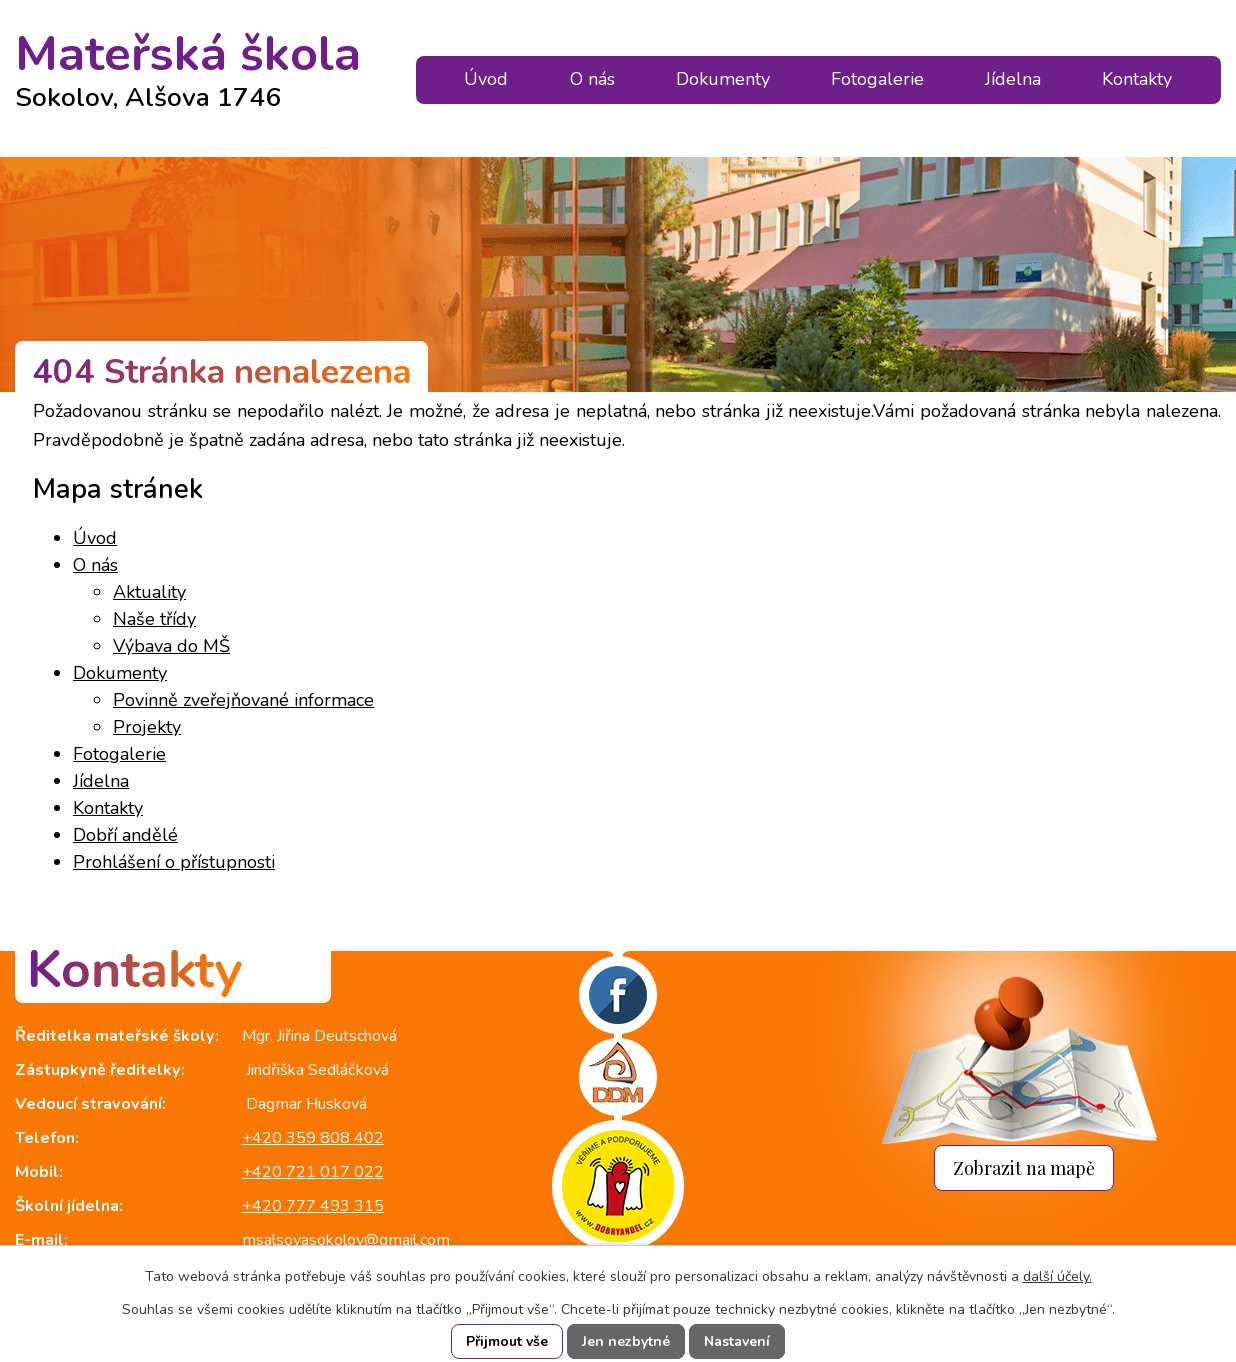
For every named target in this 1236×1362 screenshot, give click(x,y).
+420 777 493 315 (313, 1206)
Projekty (147, 727)
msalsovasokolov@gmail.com (346, 1240)
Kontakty (1137, 79)
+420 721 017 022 (313, 1172)
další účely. (1057, 1276)
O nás (592, 79)
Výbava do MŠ (171, 646)
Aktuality (149, 592)
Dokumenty (723, 79)
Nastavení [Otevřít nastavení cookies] (737, 1341)
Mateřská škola (188, 62)
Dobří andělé (125, 835)
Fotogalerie (877, 79)
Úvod (486, 79)
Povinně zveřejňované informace (243, 700)
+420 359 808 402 (313, 1138)
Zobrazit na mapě (1024, 1167)
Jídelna (1013, 79)
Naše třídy (154, 619)
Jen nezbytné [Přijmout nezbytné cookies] (626, 1341)
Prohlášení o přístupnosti (174, 862)
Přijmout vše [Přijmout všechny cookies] (507, 1341)
